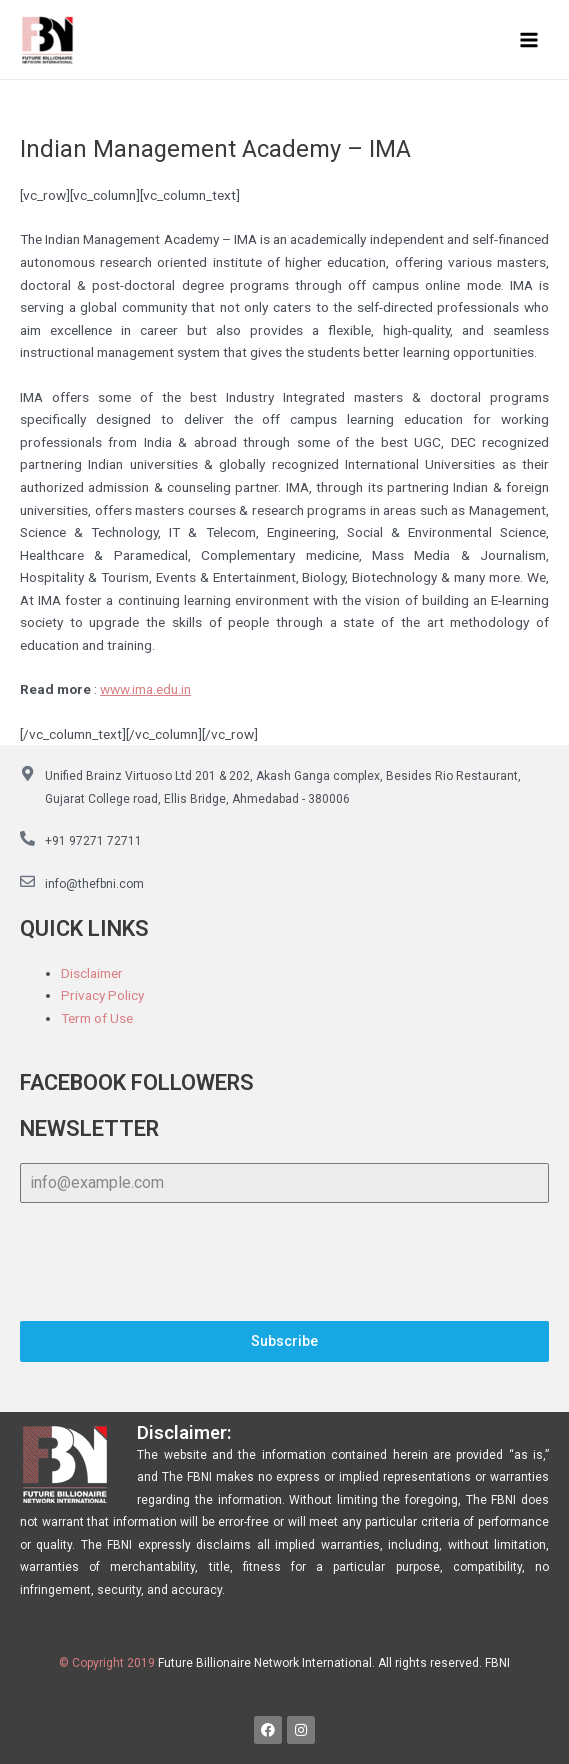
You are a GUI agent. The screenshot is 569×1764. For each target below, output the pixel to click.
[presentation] (284, 1262)
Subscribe (284, 1341)
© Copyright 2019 (107, 1663)
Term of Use (97, 1018)
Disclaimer (92, 973)
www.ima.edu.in (145, 689)
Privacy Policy (102, 995)
